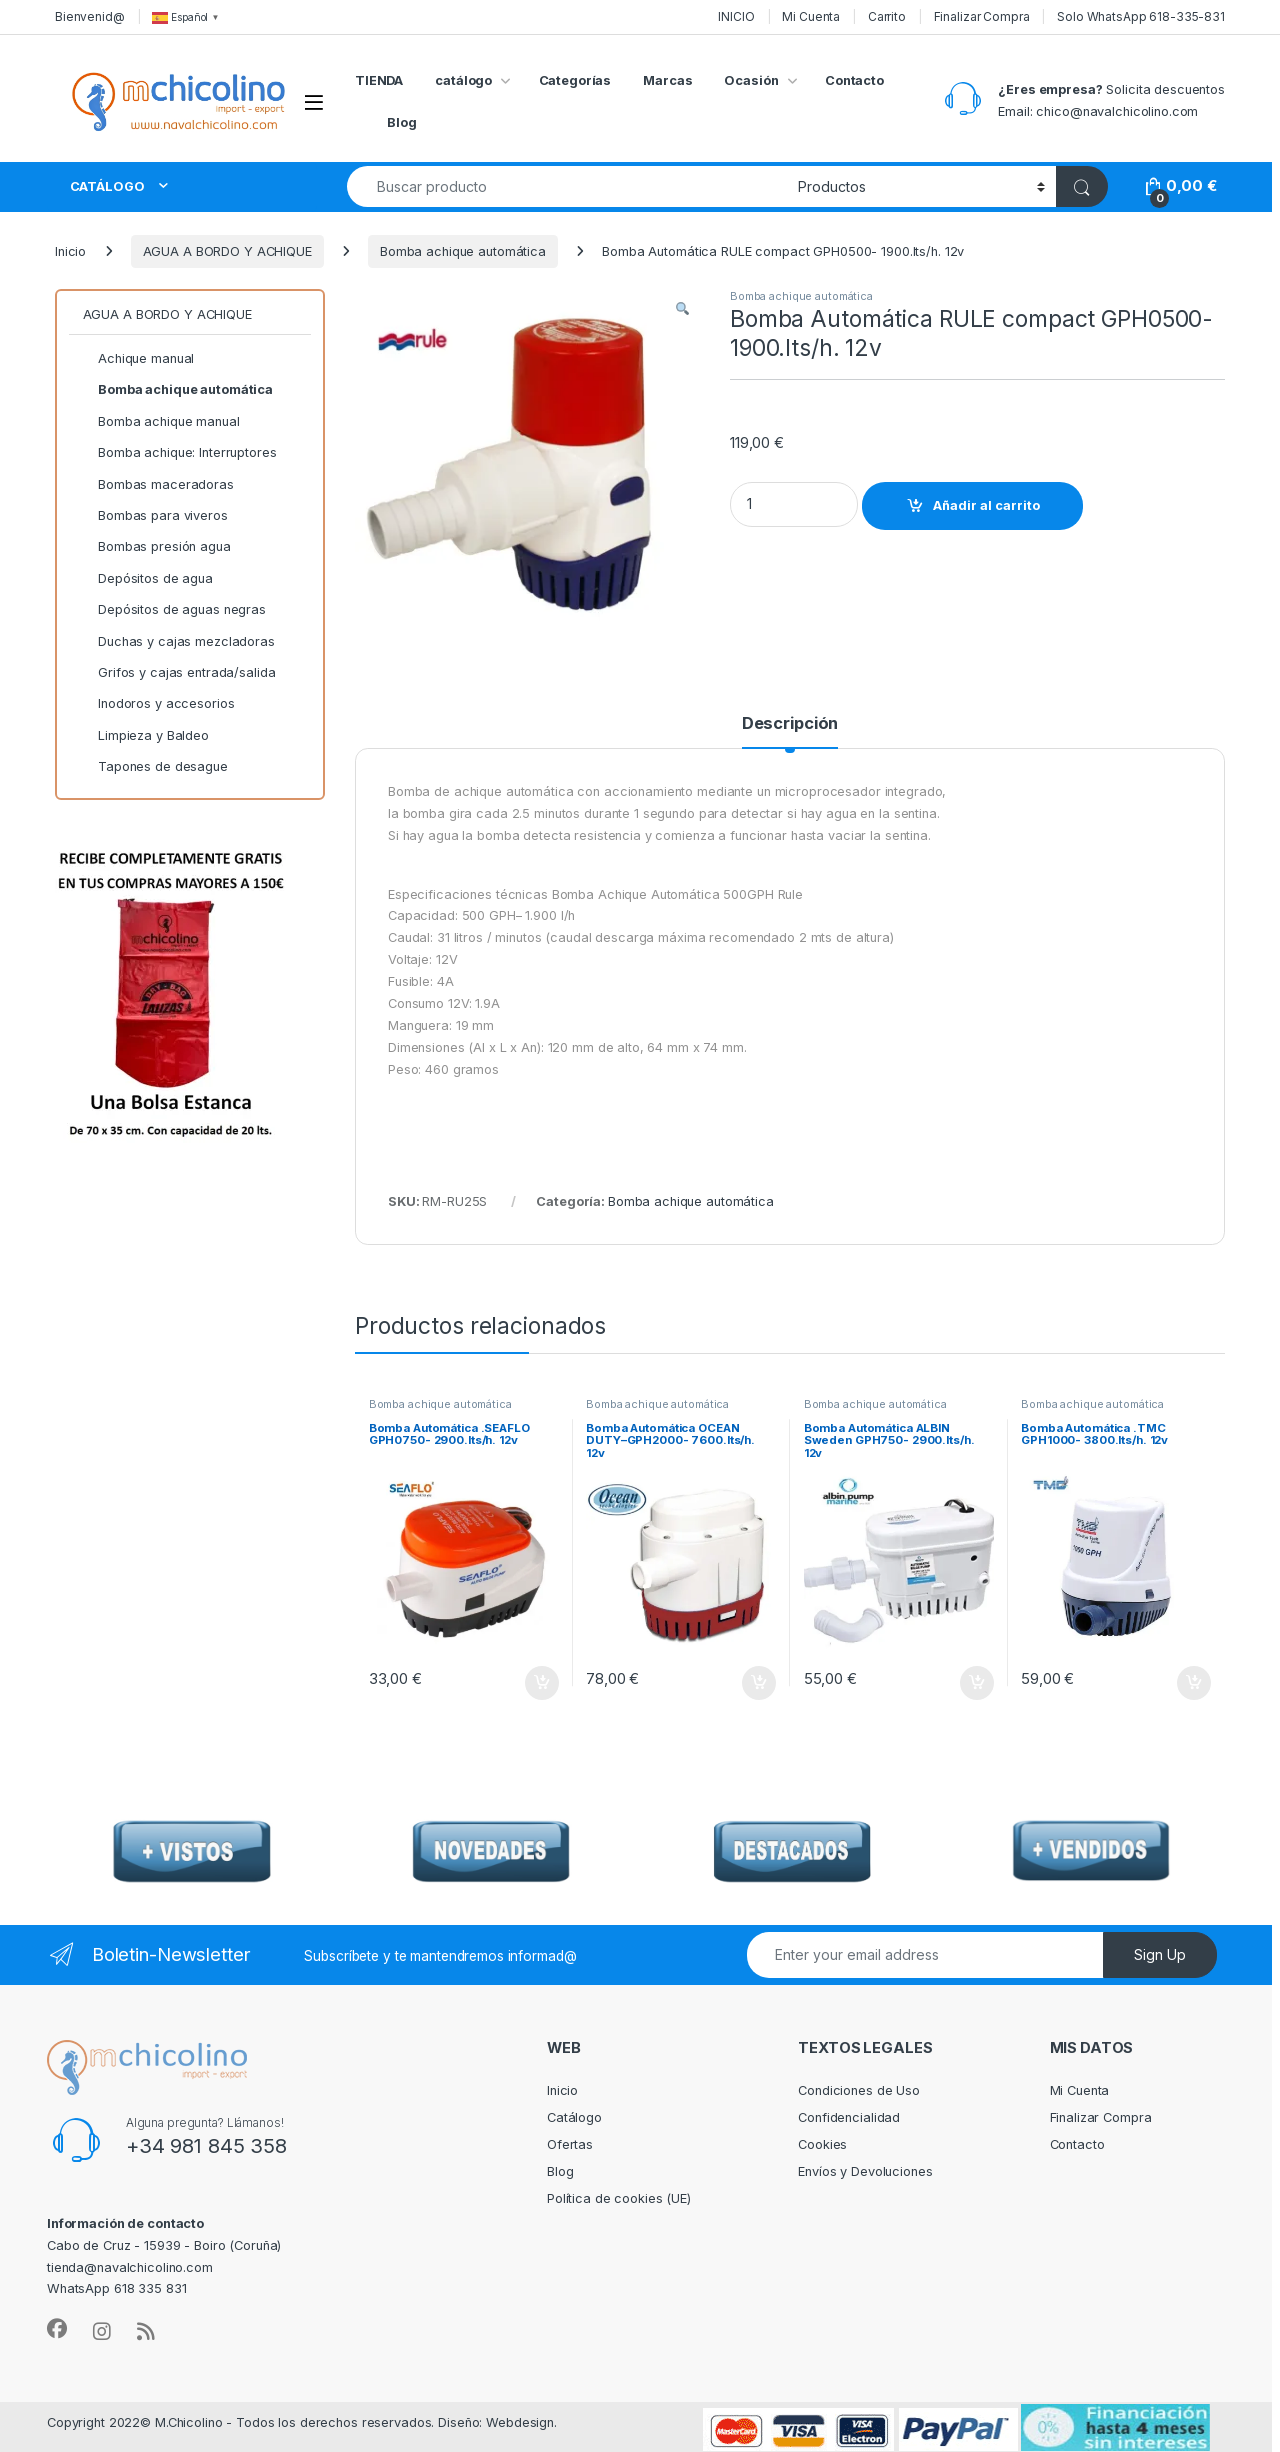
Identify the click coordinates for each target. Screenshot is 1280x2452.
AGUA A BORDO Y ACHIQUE (227, 251)
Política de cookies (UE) (619, 2198)
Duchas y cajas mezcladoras (179, 642)
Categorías (575, 80)
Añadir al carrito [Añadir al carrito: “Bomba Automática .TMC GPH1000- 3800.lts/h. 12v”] (1194, 1683)
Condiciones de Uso (859, 2090)
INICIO (736, 16)
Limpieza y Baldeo (146, 736)
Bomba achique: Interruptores (180, 453)
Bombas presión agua (157, 547)
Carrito (887, 16)
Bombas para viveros (155, 516)
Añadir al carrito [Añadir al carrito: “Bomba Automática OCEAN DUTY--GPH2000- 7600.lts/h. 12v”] (759, 1683)
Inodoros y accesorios (159, 704)
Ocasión (751, 80)
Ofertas (570, 2144)
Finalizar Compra (982, 16)
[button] (682, 310)
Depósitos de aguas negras (174, 610)
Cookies (822, 2144)
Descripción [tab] (790, 724)
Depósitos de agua (148, 579)
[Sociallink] (57, 2329)
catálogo (463, 80)
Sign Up (1160, 1954)
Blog (402, 122)
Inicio (70, 251)
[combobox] (567, 186)
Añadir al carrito (986, 505)
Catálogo (574, 2117)
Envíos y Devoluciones (865, 2171)
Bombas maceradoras (158, 485)
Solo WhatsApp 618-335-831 (1141, 16)
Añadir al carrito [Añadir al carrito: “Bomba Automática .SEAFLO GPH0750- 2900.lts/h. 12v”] (542, 1683)
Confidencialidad (849, 2117)
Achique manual (139, 359)
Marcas (667, 80)
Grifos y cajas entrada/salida (179, 673)
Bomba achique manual (161, 422)
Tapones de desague (155, 767)
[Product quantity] (794, 504)
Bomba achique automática (463, 251)
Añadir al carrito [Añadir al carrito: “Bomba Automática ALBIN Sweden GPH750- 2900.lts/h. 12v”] (977, 1683)
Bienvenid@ (90, 16)
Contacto (854, 80)
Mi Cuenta (811, 16)
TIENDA (379, 80)
